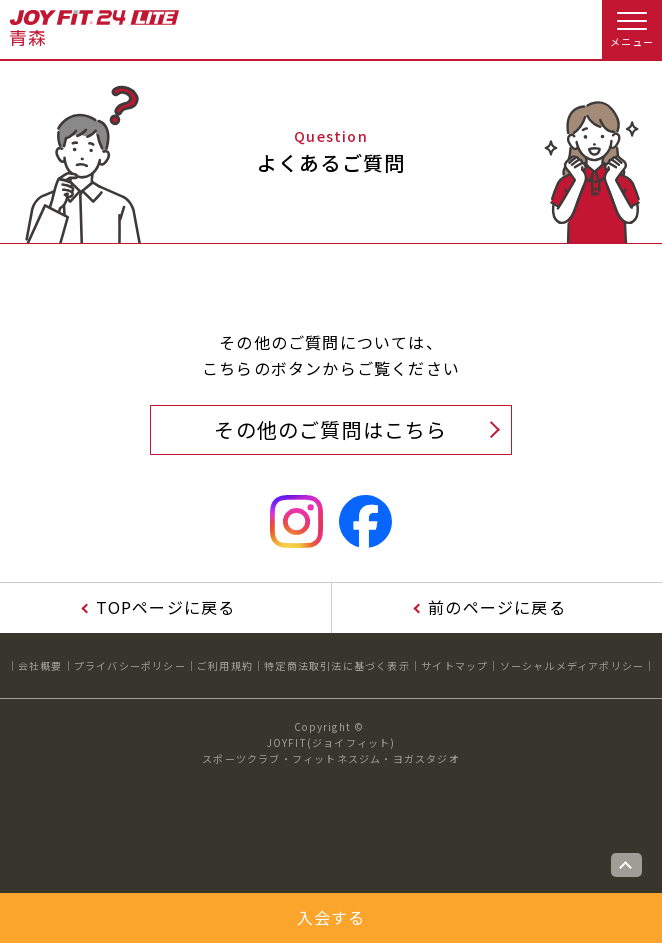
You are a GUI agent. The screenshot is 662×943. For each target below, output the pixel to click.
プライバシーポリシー (130, 665)
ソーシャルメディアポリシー (572, 665)
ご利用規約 (225, 665)
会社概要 (40, 665)
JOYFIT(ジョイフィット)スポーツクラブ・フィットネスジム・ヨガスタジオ (331, 750)
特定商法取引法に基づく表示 (337, 665)
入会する (331, 917)
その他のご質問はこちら (330, 429)
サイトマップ (454, 665)
